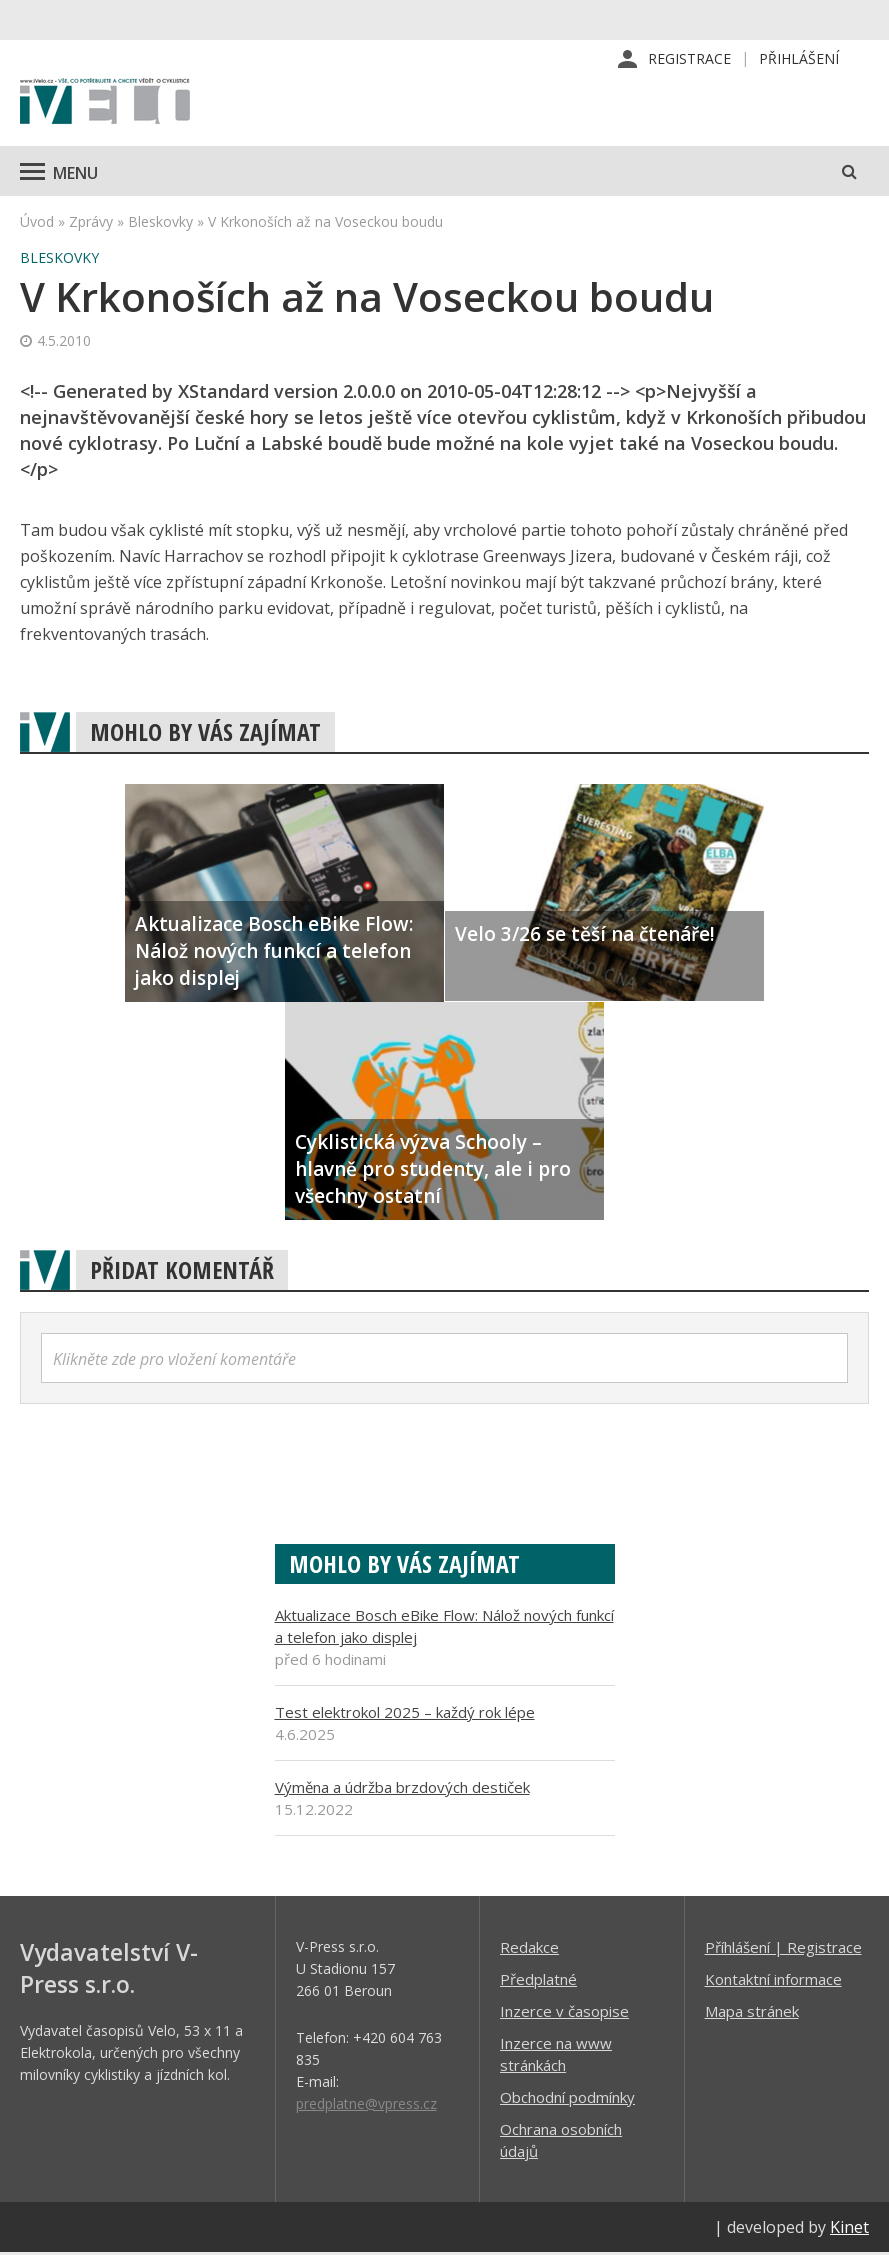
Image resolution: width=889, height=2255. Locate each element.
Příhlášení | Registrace (783, 1949)
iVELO (105, 105)
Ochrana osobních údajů (561, 2142)
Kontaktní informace (773, 1981)
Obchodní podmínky (567, 2099)
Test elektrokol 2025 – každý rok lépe (405, 1714)
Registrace (689, 59)
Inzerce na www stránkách (556, 2056)
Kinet (849, 2229)
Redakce (529, 1949)
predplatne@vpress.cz (366, 2105)
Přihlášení (799, 59)
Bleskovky (160, 223)
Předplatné (538, 1981)
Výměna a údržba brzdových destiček (402, 1789)
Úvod (37, 223)
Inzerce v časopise (564, 2013)
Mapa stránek (752, 2013)
